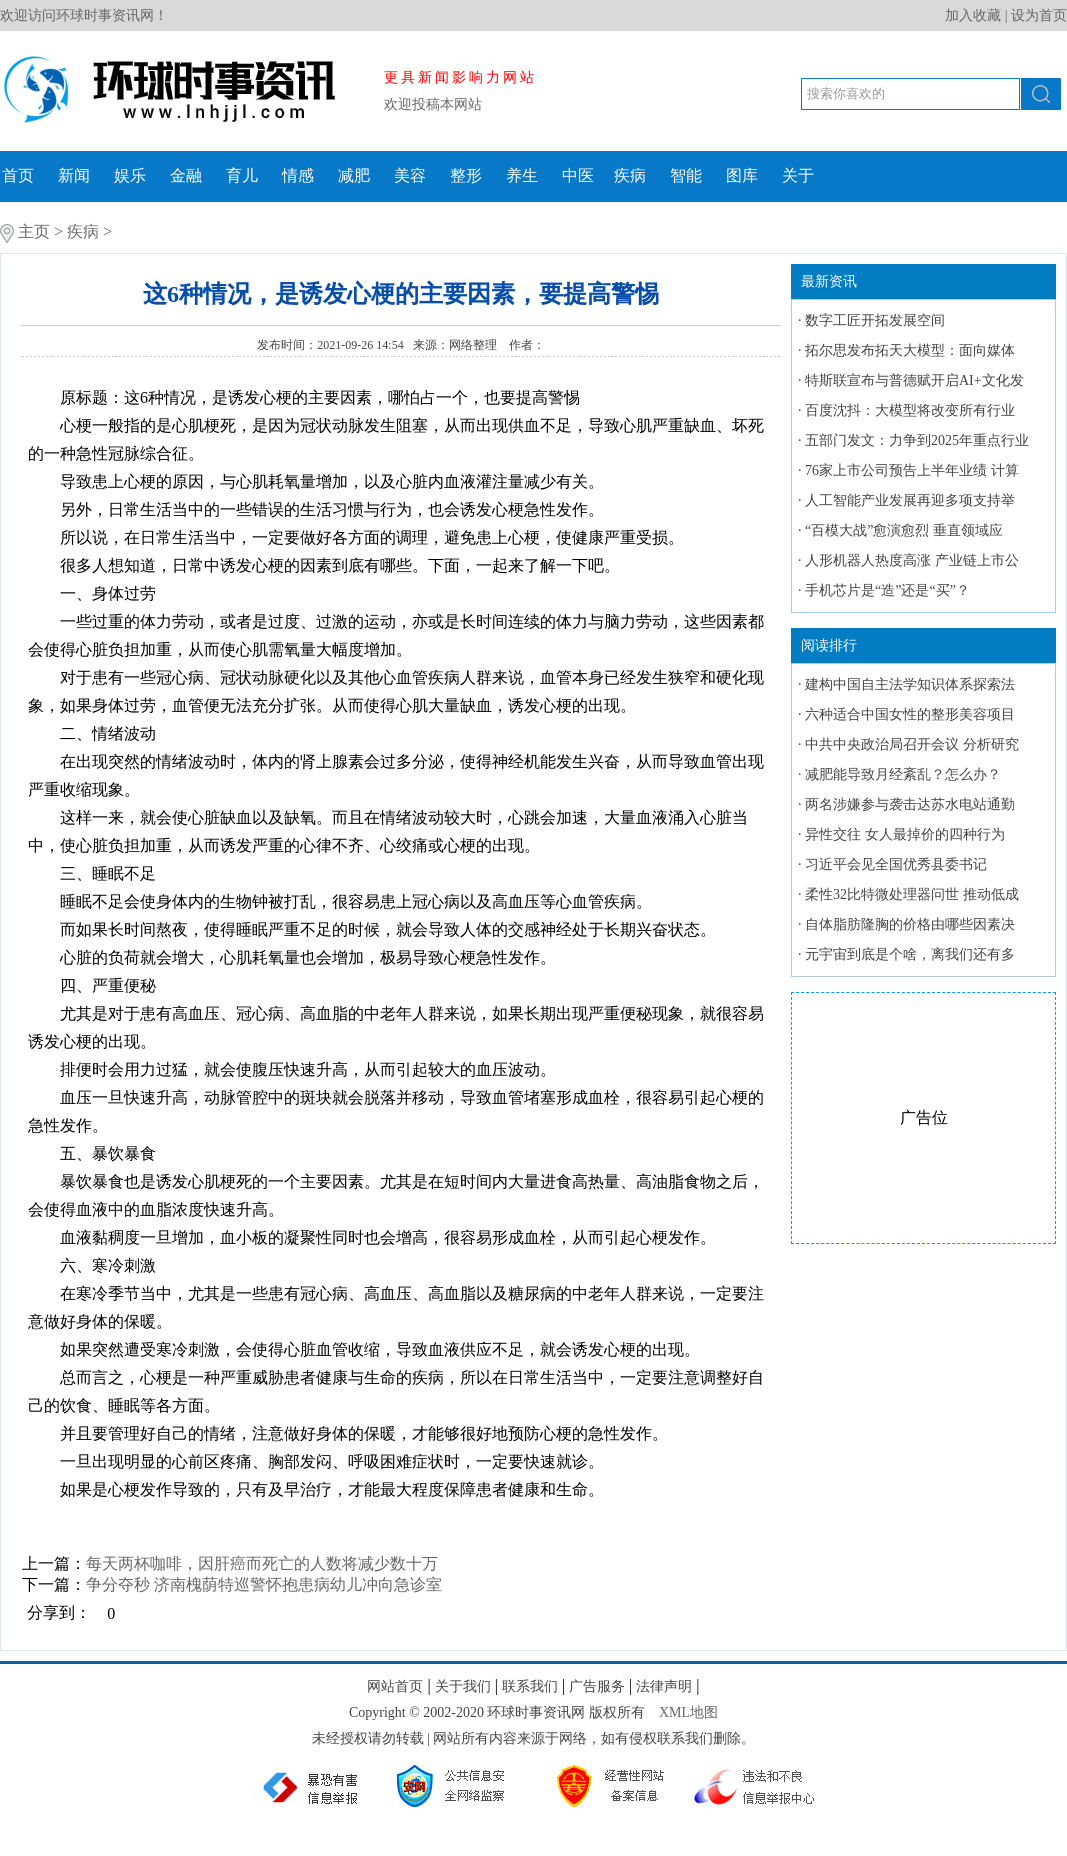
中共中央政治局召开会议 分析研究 (912, 744)
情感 (298, 175)
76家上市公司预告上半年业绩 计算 (912, 470)
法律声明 (664, 1686)
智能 (686, 175)
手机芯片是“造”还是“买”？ (887, 590)
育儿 (242, 175)
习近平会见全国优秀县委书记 (896, 864)
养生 (522, 175)
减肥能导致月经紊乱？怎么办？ (903, 774)
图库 (742, 175)
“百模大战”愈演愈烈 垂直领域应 (904, 530)
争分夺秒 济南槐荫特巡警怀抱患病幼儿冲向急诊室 (264, 1584)
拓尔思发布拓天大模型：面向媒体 (910, 350)
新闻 (74, 175)
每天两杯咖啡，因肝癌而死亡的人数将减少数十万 (262, 1563)
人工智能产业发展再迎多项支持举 (910, 500)
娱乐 (130, 175)
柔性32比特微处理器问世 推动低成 (912, 894)
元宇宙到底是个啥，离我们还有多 (910, 954)
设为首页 (1039, 15)
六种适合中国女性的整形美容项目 (910, 714)
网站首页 (395, 1686)
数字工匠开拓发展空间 (875, 320)
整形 (466, 175)
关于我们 (463, 1686)
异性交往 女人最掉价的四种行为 (905, 834)
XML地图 (688, 1712)
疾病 (630, 175)
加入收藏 (973, 15)
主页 (34, 231)
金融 (186, 175)
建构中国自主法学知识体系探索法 (910, 684)
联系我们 (530, 1686)
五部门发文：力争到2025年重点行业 (917, 440)
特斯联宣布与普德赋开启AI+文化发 (914, 380)
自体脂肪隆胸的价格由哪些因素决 (910, 924)
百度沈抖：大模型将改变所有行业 (910, 410)
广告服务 (597, 1686)
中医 (578, 175)
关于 (798, 175)
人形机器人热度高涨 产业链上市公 (912, 560)
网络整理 (474, 345)
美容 (410, 175)
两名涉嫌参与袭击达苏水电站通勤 (910, 804)
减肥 (354, 175)
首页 (18, 175)
